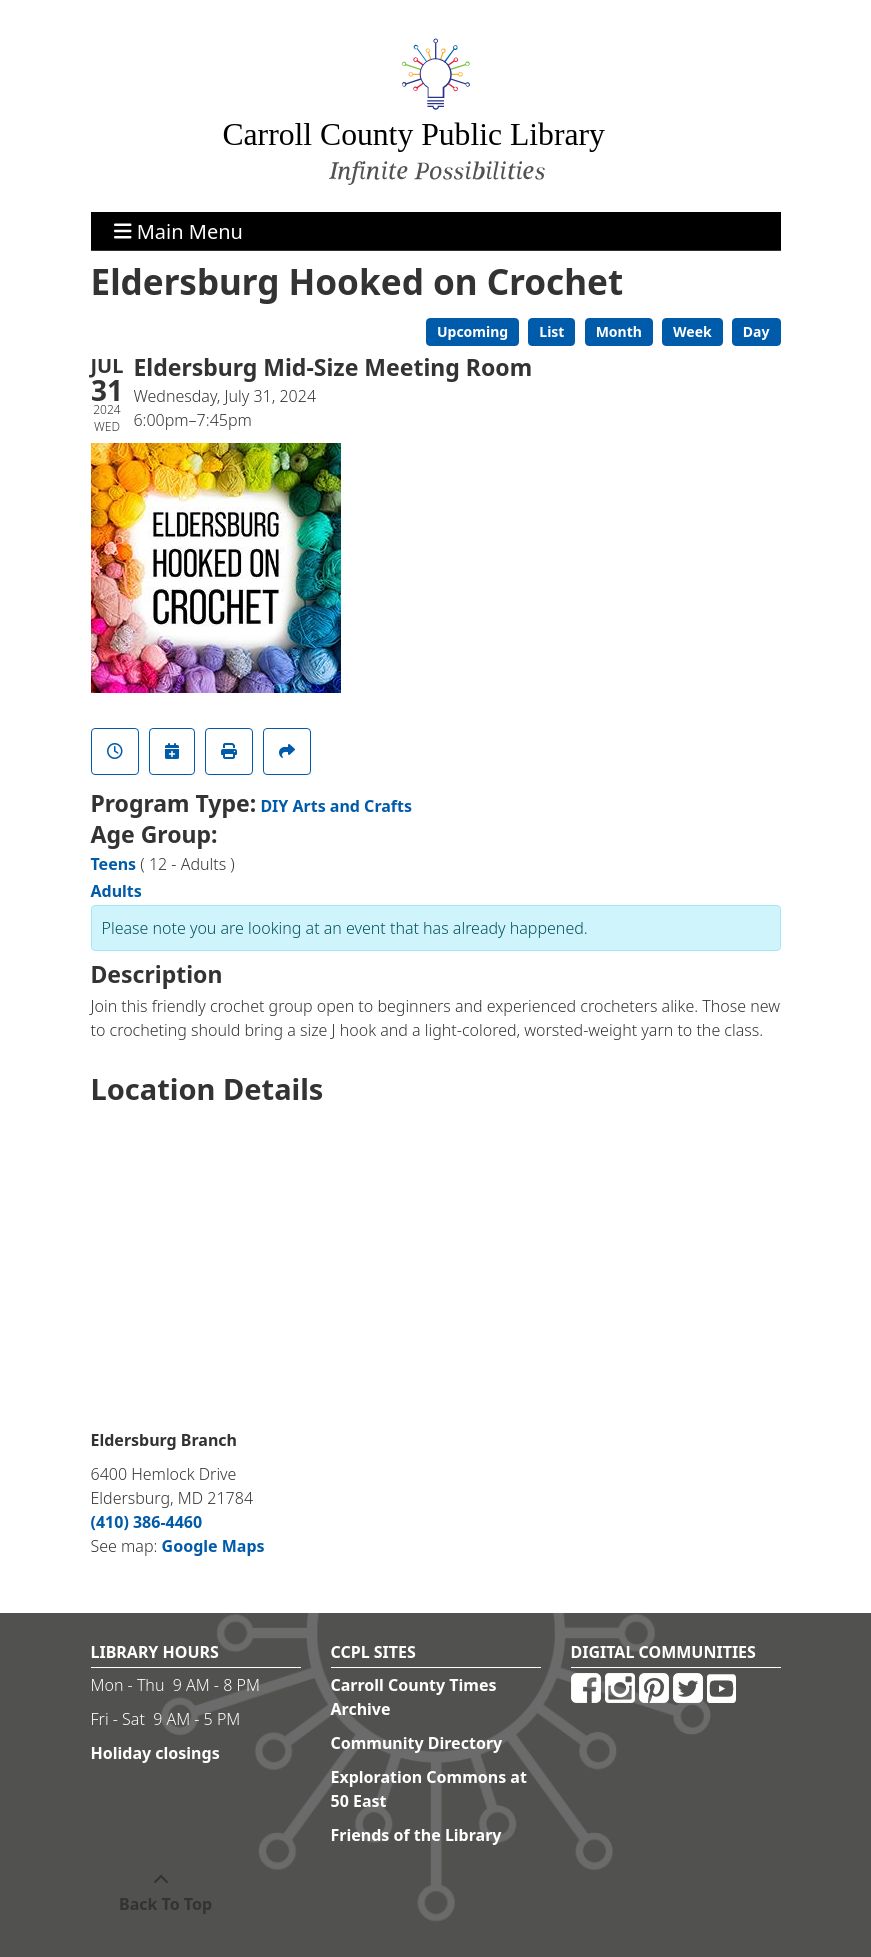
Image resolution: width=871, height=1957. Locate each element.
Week (692, 331)
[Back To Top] (161, 1892)
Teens (114, 864)
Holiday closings (155, 1753)
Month (619, 331)
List (551, 331)
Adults (116, 891)
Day (756, 331)
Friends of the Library (416, 1835)
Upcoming (472, 331)
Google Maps (213, 1546)
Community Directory (417, 1743)
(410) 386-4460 (147, 1522)
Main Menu (178, 230)
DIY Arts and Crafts (336, 806)
